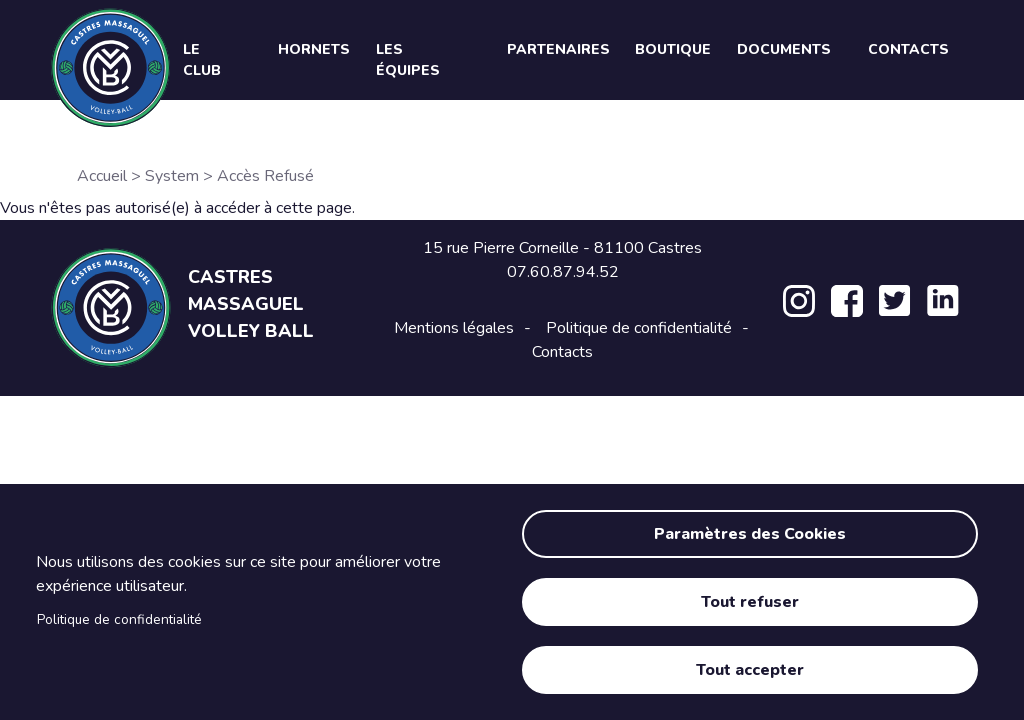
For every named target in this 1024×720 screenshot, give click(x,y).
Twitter (895, 301)
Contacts (562, 352)
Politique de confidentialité (119, 619)
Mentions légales (454, 328)
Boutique (673, 49)
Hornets (314, 49)
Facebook (847, 301)
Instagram (799, 301)
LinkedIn (943, 301)
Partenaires (558, 49)
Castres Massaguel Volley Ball (251, 304)
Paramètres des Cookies (750, 534)
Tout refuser (750, 602)
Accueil (102, 176)
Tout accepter (750, 670)
